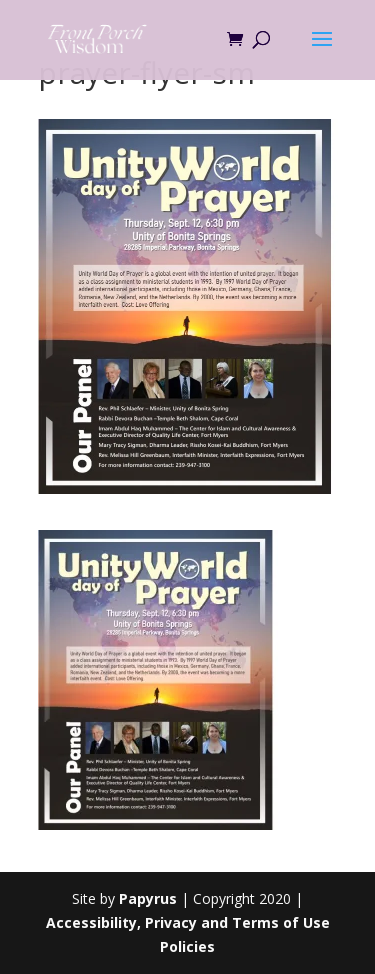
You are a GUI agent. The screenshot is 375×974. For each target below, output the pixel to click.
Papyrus (148, 898)
